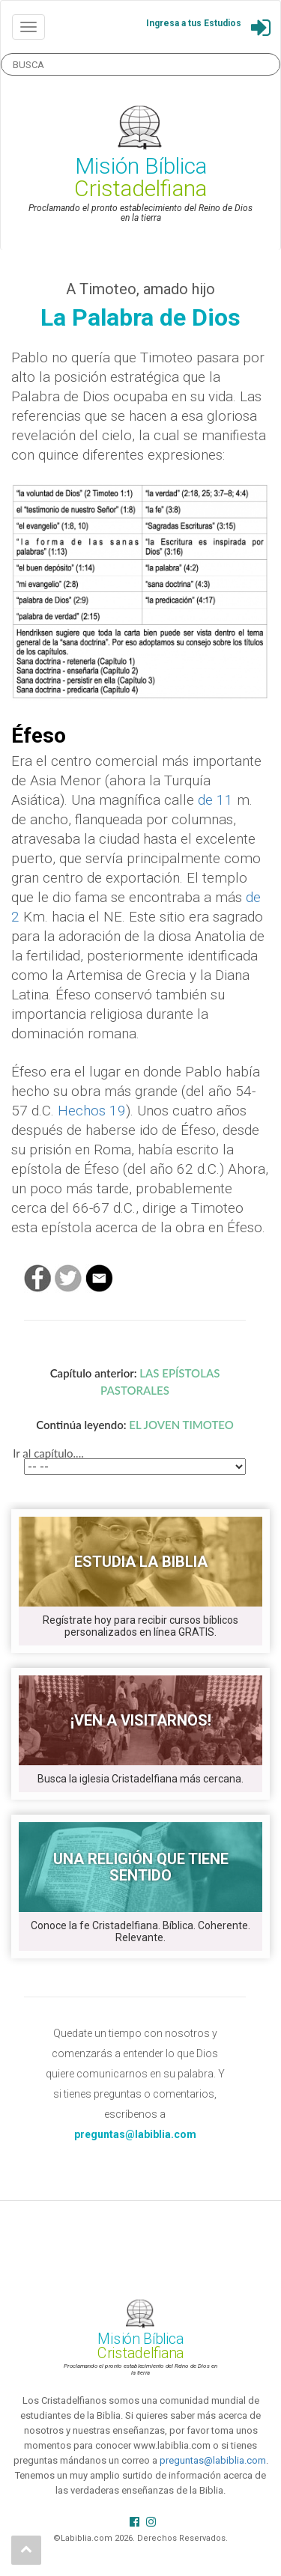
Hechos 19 (92, 1110)
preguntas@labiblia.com (213, 2460)
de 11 (215, 800)
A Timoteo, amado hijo (140, 289)
